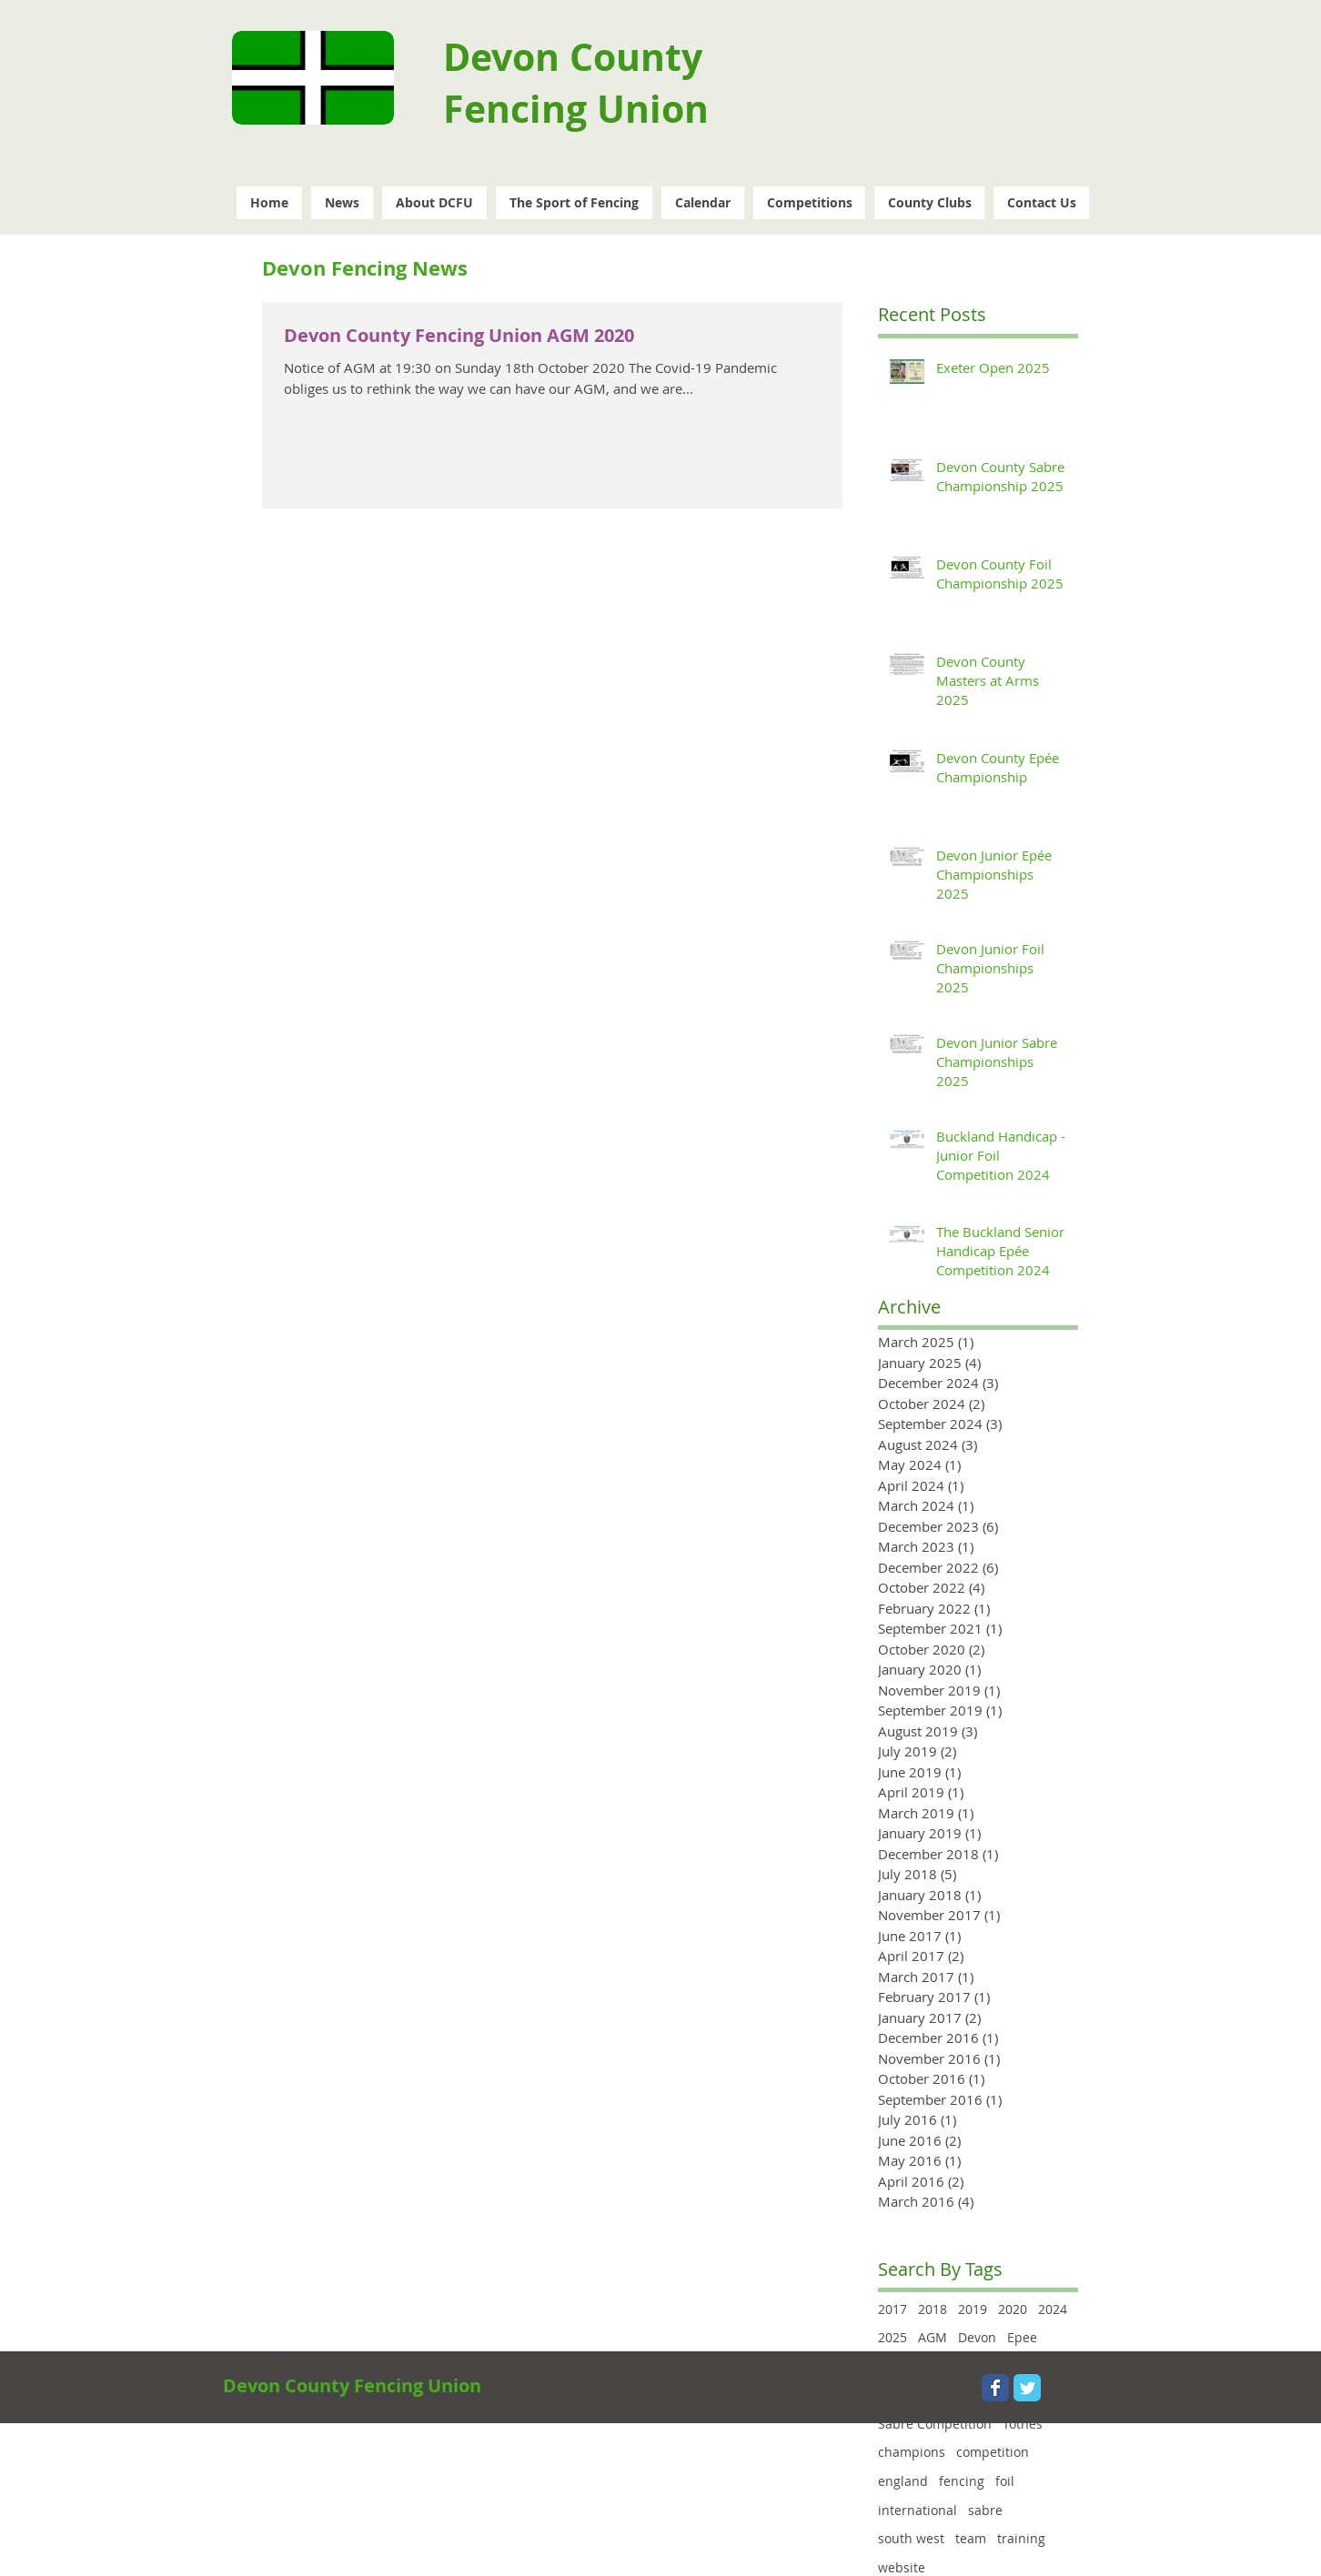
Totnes (1023, 2423)
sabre (985, 2510)
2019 (972, 2309)
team (970, 2538)
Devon (977, 2337)
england (903, 2481)
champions (911, 2451)
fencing (961, 2481)
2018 (932, 2309)
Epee (1022, 2337)
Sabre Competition (935, 2423)
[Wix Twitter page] (1027, 2387)
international (917, 2510)
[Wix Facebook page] (995, 2387)
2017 (892, 2309)
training (1021, 2538)
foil (1004, 2481)
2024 (1052, 2309)
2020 (1012, 2309)
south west (911, 2538)
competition (992, 2451)
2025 (892, 2337)
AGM (932, 2337)
